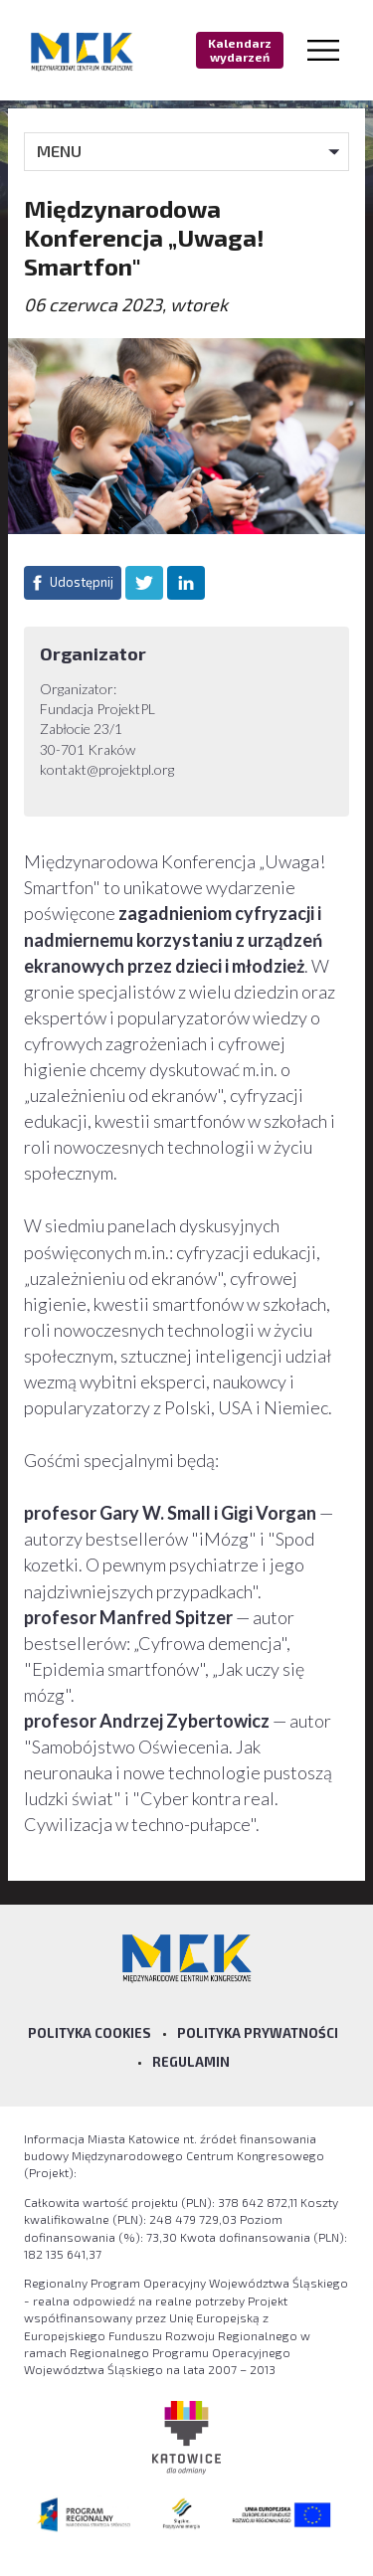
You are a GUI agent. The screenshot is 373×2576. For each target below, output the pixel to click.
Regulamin (191, 2062)
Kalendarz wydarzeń (240, 50)
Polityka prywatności (257, 2033)
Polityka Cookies (89, 2033)
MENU (59, 150)
